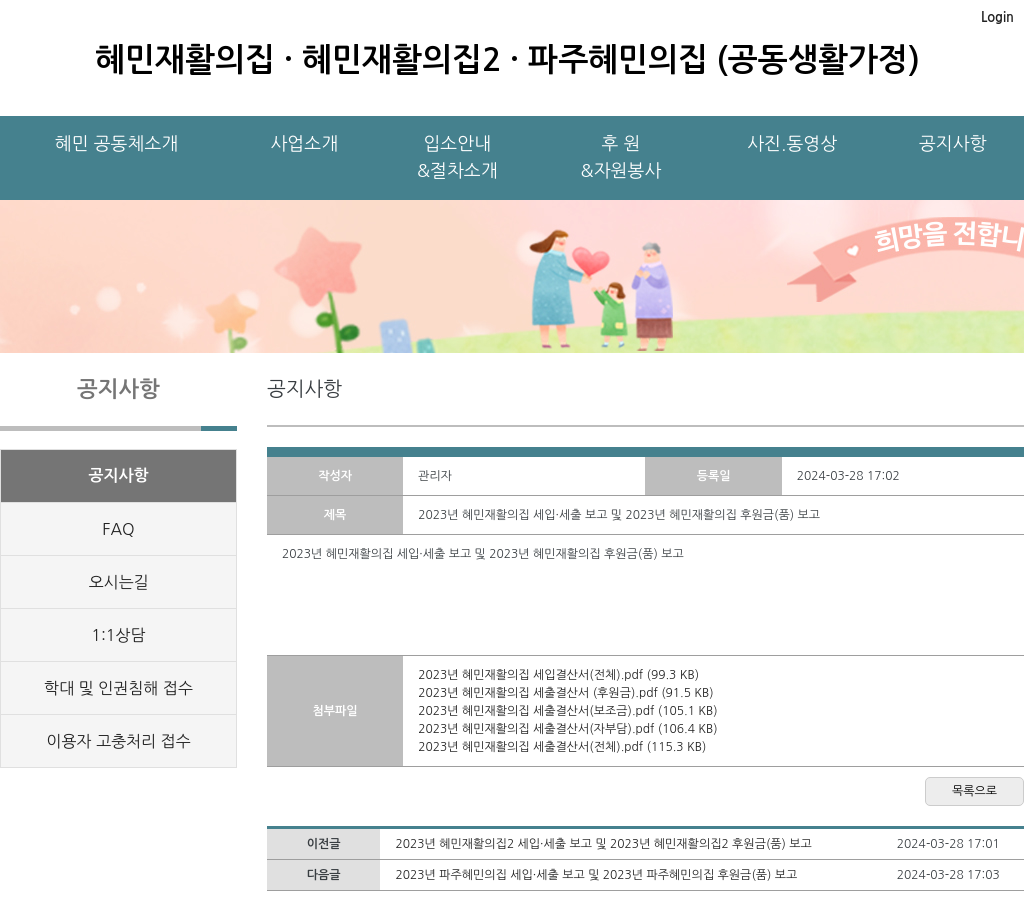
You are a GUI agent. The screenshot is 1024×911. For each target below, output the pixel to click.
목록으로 (974, 791)
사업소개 (304, 144)
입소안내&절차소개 (457, 157)
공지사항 (953, 144)
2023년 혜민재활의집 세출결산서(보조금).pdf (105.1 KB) (567, 711)
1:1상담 (118, 635)
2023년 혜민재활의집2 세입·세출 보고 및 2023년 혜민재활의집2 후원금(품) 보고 (603, 844)
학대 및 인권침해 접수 (118, 688)
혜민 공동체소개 (116, 144)
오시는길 (118, 582)
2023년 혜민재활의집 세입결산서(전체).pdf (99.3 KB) (558, 675)
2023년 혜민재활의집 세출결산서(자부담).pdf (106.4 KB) (567, 729)
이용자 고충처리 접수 (118, 741)
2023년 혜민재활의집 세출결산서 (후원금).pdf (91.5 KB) (565, 693)
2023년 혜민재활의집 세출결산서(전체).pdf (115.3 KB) (562, 747)
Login (997, 17)
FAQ (118, 529)
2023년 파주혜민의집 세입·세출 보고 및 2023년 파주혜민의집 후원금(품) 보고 (596, 875)
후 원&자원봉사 (621, 157)
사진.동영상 (792, 144)
